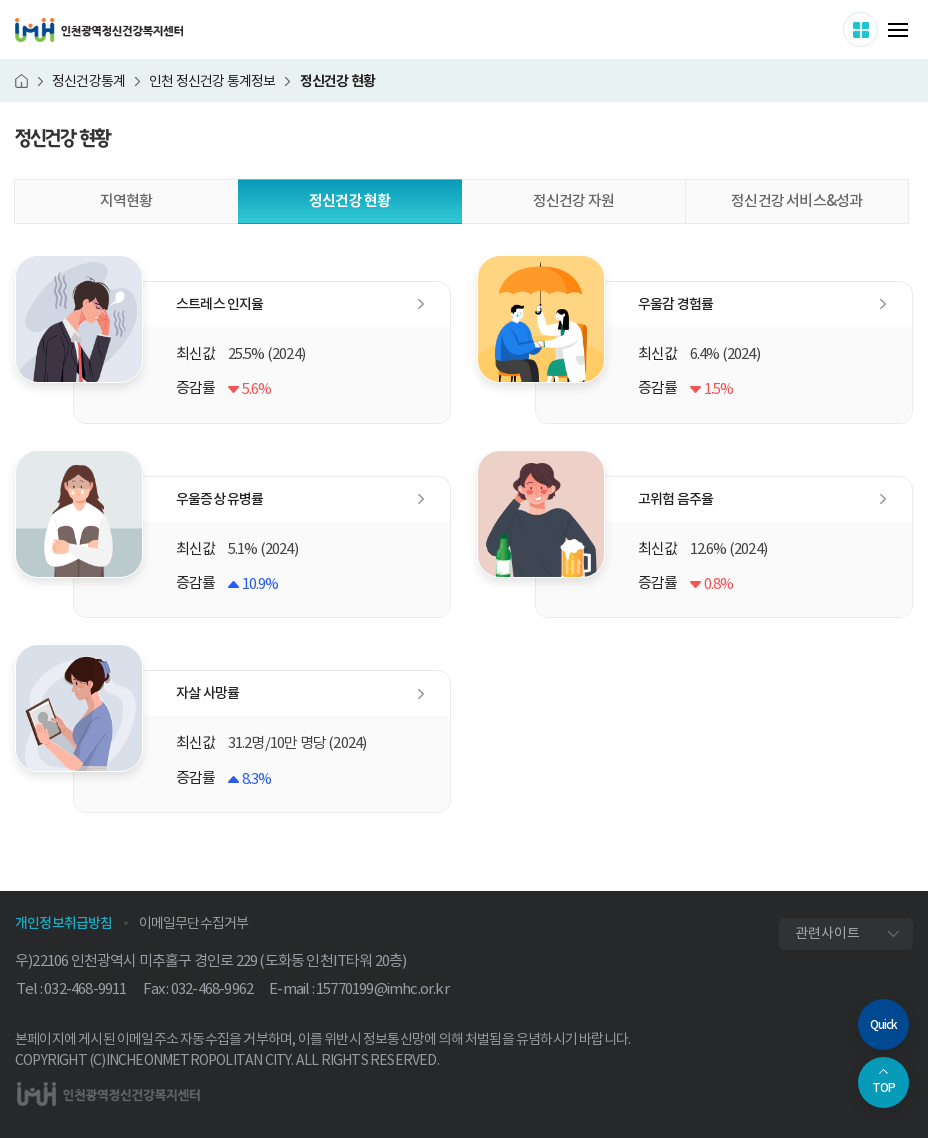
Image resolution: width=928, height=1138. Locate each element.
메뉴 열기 (898, 30)
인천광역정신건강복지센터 (99, 30)
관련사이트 (827, 933)
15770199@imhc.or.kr (382, 988)
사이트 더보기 (877, 29)
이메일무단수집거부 (194, 923)
